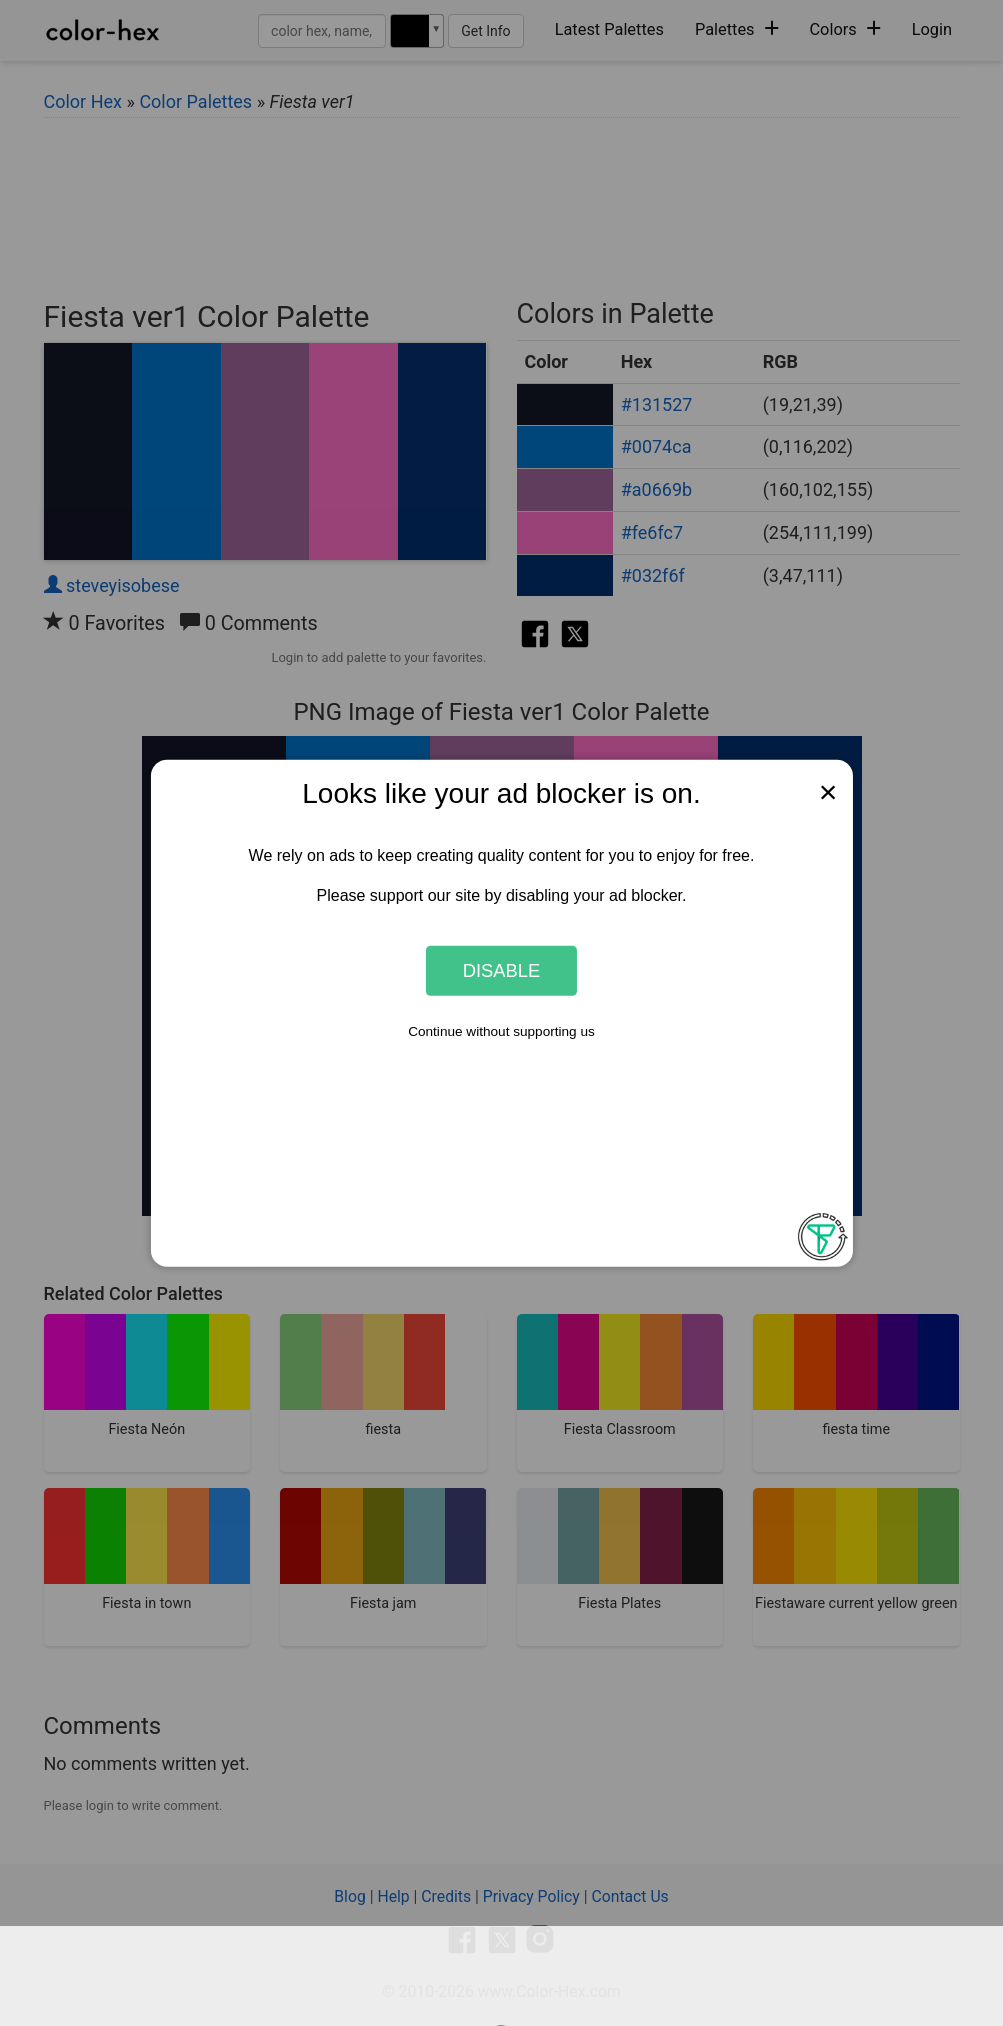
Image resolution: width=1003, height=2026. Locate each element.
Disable (502, 970)
